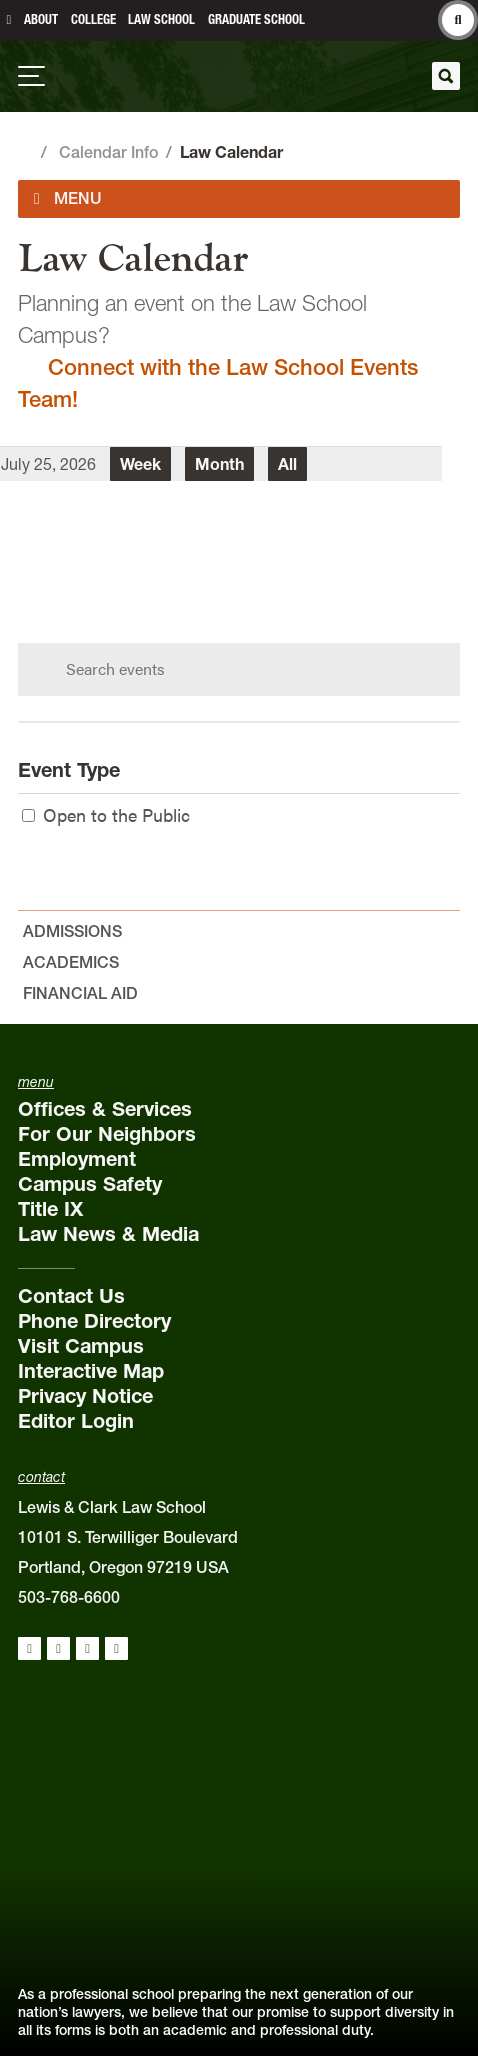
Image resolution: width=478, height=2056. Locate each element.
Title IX (50, 1209)
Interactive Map (91, 1371)
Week (140, 464)
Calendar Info (108, 152)
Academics (71, 962)
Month (219, 464)
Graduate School (256, 19)
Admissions (72, 931)
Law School (161, 19)
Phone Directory (94, 1321)
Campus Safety (90, 1184)
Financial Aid (80, 993)
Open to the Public (106, 814)
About (41, 19)
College (93, 19)
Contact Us (71, 1296)
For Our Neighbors (107, 1134)
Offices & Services (105, 1109)
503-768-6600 (69, 1597)
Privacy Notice (85, 1396)
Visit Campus (81, 1346)
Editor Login (76, 1421)
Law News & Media (108, 1234)
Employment (77, 1159)
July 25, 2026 (48, 464)
